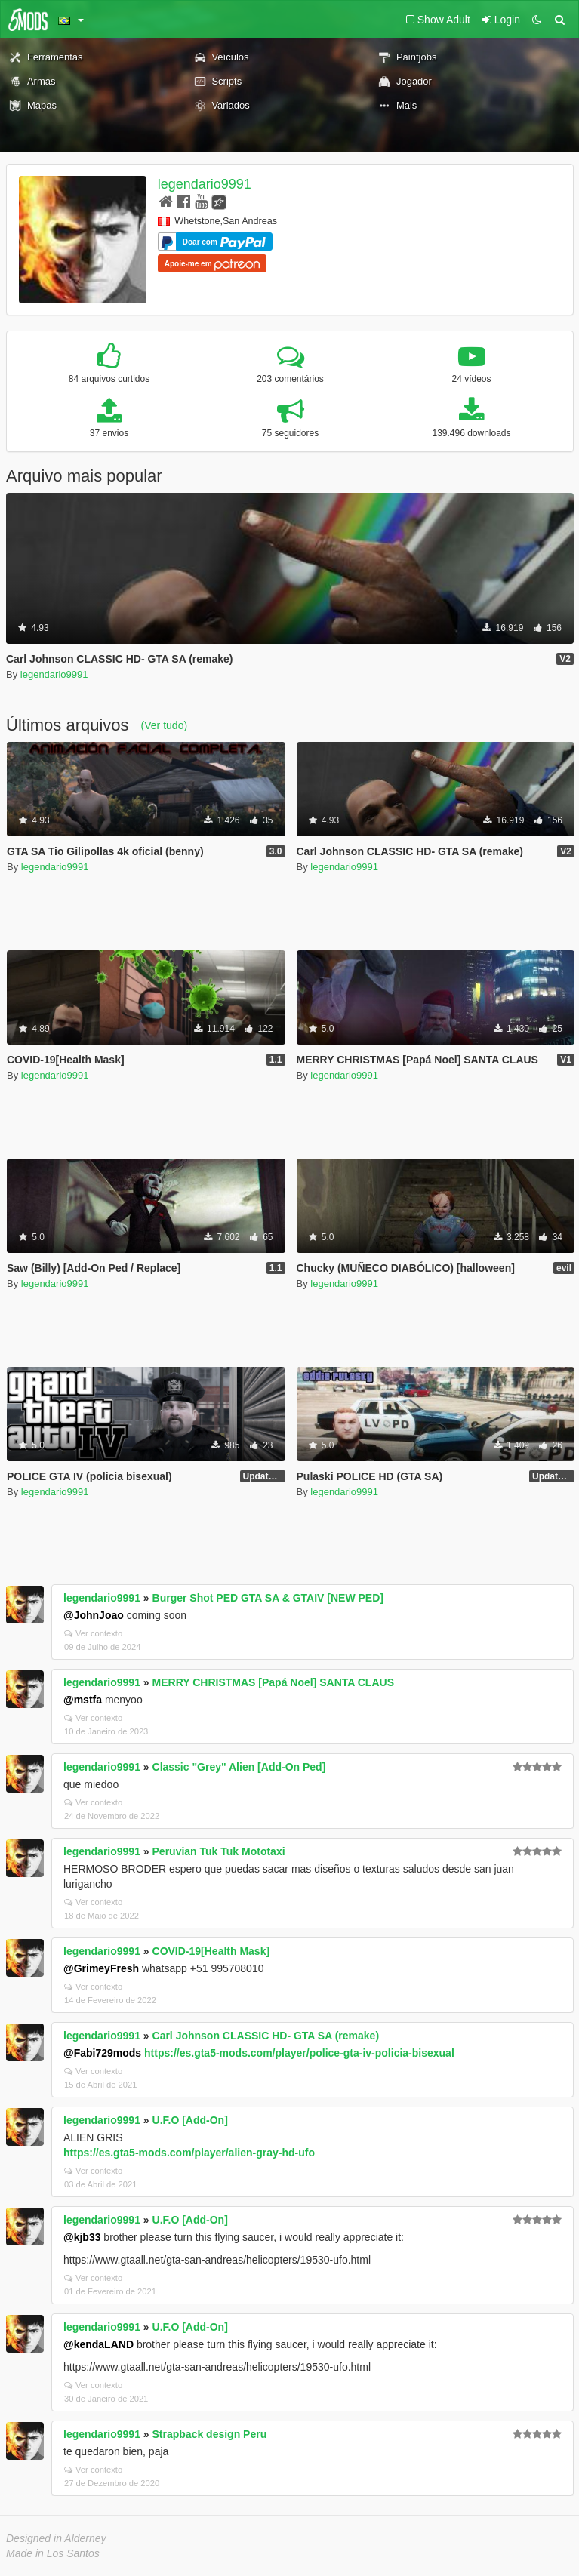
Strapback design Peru (209, 2434)
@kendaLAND (98, 2344)
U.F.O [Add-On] (190, 2120)
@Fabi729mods (102, 2053)
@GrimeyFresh (101, 1968)
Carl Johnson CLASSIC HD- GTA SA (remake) (266, 2036)
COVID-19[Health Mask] (211, 1951)
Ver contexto (93, 1633)
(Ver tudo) (164, 725)
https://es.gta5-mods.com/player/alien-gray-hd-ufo (189, 2153)
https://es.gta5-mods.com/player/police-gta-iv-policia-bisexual (299, 2053)
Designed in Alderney (56, 2538)
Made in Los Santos (53, 2553)
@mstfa (82, 1700)
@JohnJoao (93, 1615)
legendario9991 (204, 184)
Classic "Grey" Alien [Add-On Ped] (239, 1767)
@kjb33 (81, 2237)
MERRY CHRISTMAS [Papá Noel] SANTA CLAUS (273, 1682)
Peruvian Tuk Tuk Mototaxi (218, 1851)
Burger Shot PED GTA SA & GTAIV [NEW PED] (267, 1598)
